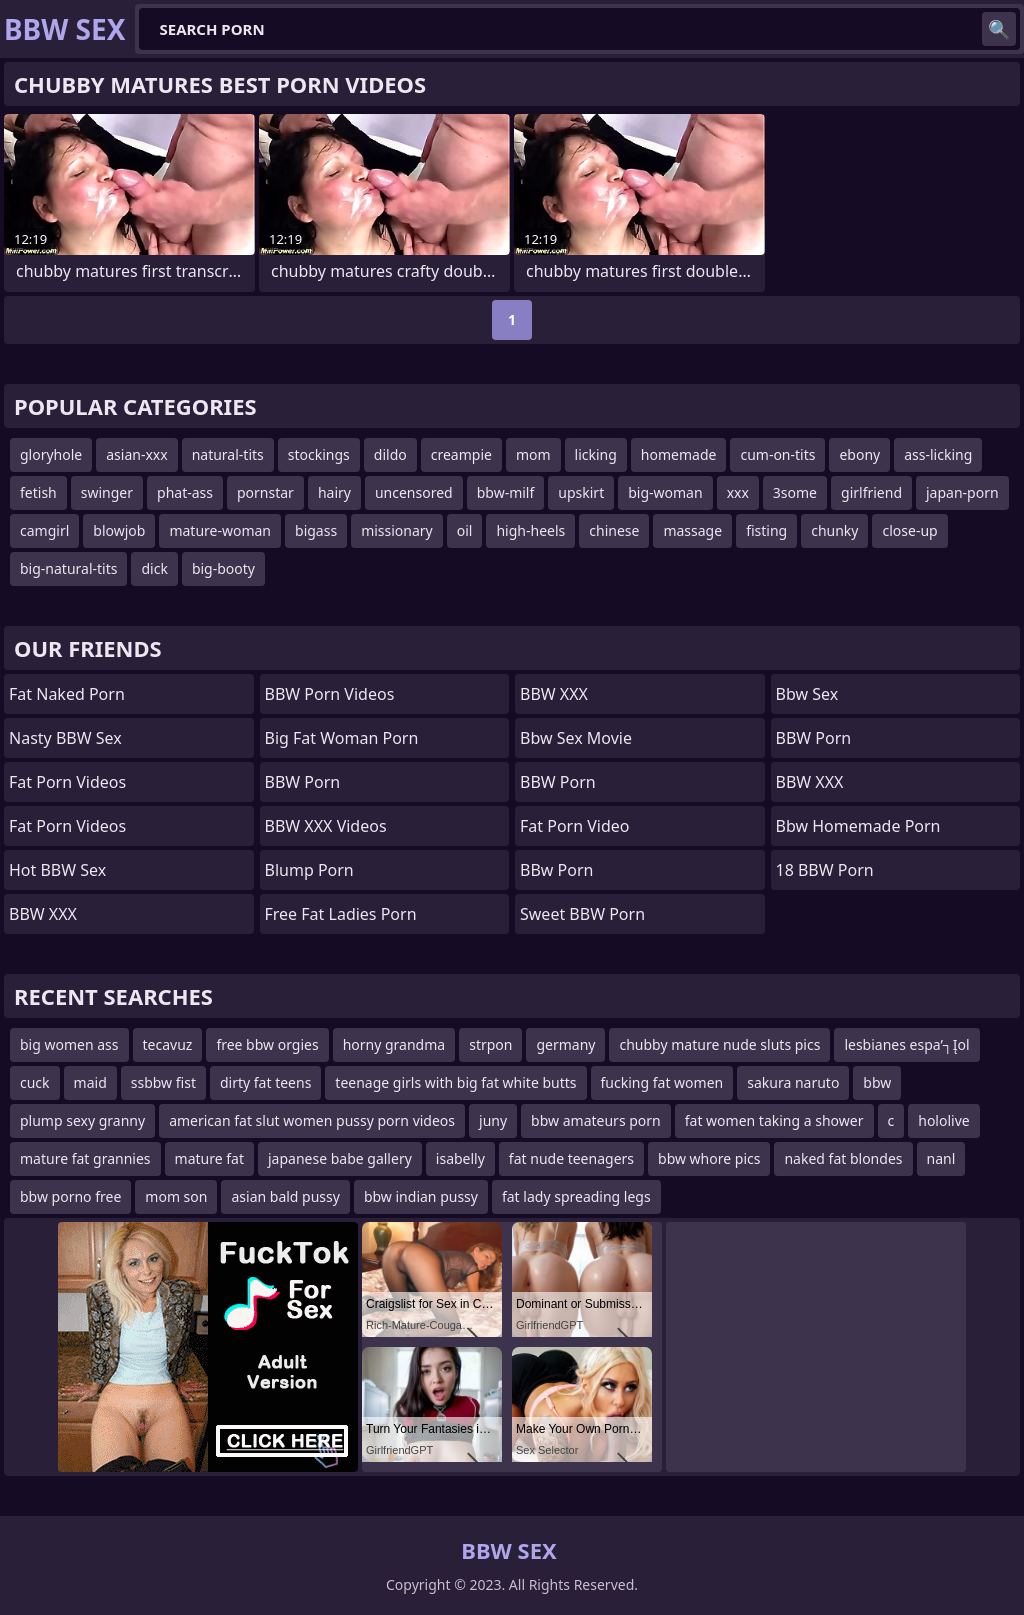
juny (493, 1120)
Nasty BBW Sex (65, 738)
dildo (390, 454)
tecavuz (168, 1044)
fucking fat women (662, 1082)
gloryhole (51, 454)
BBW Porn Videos (330, 694)
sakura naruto (793, 1082)
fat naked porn (67, 694)
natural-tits (228, 454)
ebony (859, 454)
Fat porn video (575, 826)
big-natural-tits (68, 568)
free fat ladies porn (341, 914)
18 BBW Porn (825, 870)
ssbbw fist (163, 1082)
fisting (766, 530)
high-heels (530, 530)
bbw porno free (70, 1196)
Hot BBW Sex (57, 870)
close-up (909, 530)
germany (565, 1044)
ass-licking (938, 454)
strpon (490, 1044)
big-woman (665, 492)
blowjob (119, 530)
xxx (738, 492)
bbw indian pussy (421, 1196)
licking (596, 454)
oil (465, 530)
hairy (334, 492)
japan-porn (962, 492)
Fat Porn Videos (67, 782)
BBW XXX (43, 914)
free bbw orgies (267, 1044)
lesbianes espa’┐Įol (906, 1044)
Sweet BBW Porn (582, 914)
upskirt (581, 492)
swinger (107, 492)
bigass (316, 530)
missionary (397, 530)
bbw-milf (506, 492)
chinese (614, 530)
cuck (35, 1082)
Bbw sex (807, 694)
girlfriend (871, 492)
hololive (943, 1120)
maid (90, 1082)
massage (692, 530)
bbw (877, 1082)
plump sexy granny (82, 1120)
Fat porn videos (67, 826)
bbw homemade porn (858, 826)
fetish (38, 492)
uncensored (414, 492)
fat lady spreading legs (576, 1196)
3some (795, 492)
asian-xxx (136, 454)
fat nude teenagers (571, 1158)
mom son (176, 1196)
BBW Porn (303, 782)
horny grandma (394, 1044)
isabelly (460, 1158)
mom (533, 454)
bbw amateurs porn (596, 1120)
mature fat (209, 1158)
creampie (461, 454)
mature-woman (220, 530)
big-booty (223, 568)
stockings (319, 454)
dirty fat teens (265, 1082)
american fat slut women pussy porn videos (312, 1120)
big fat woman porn (342, 738)
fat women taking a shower (774, 1120)
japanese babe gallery (340, 1158)
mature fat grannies (85, 1158)
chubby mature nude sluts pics (719, 1044)
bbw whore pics (709, 1158)
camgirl (44, 530)
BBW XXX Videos (326, 826)
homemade (679, 454)
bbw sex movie (576, 738)
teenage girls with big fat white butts (455, 1082)
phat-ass (185, 492)
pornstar (265, 492)
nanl (941, 1158)
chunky (834, 530)
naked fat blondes (843, 1158)
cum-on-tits (777, 454)
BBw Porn (556, 870)
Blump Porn (309, 870)
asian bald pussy (285, 1196)
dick (154, 568)
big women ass (69, 1044)
